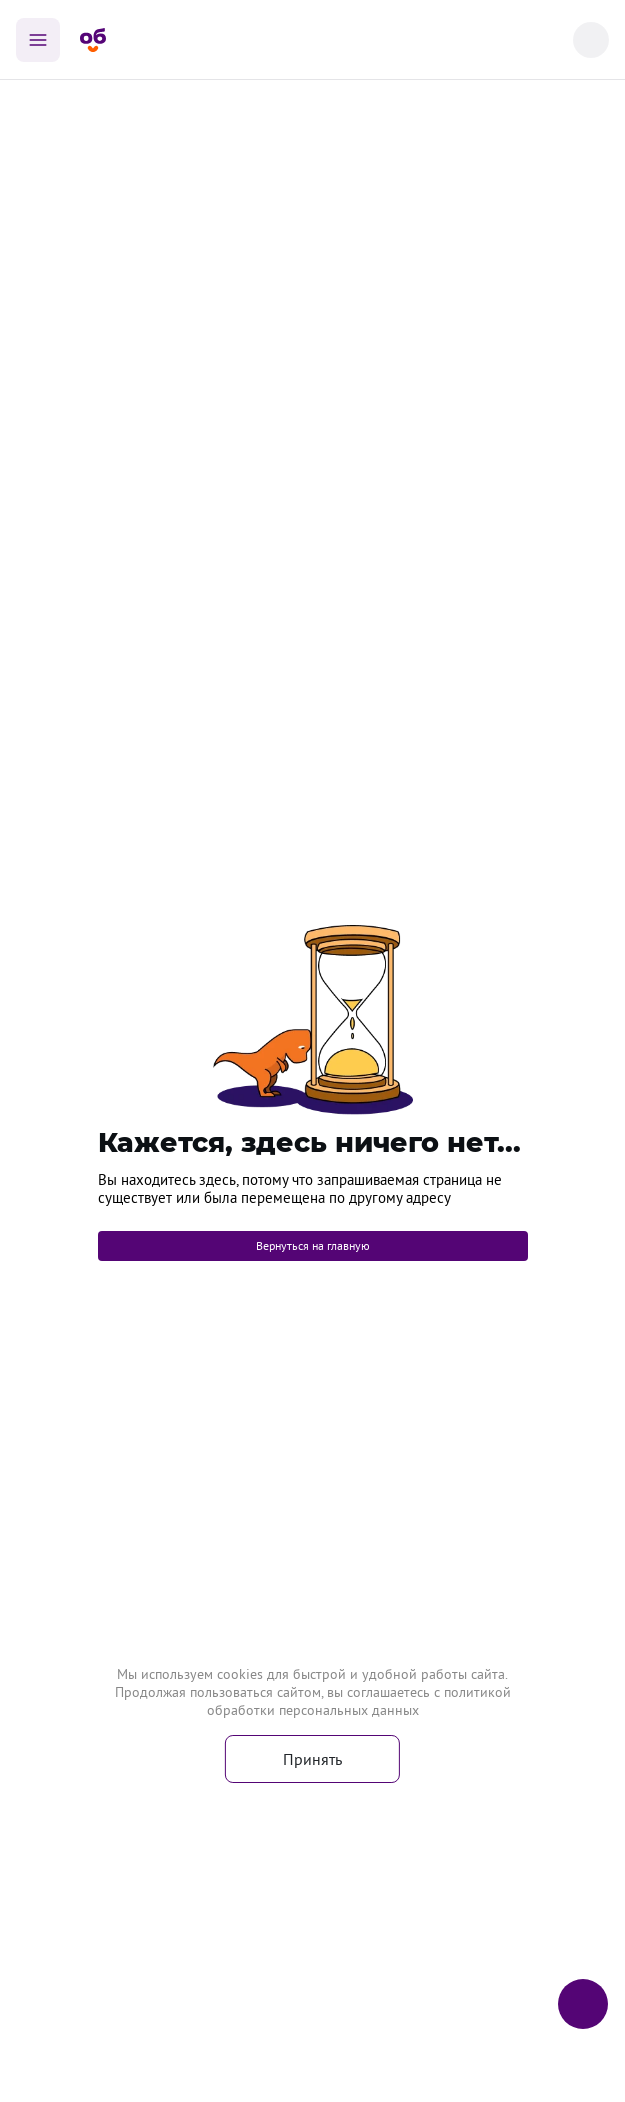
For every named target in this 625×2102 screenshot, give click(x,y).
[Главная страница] (92, 39)
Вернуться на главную (313, 1245)
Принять (312, 1759)
